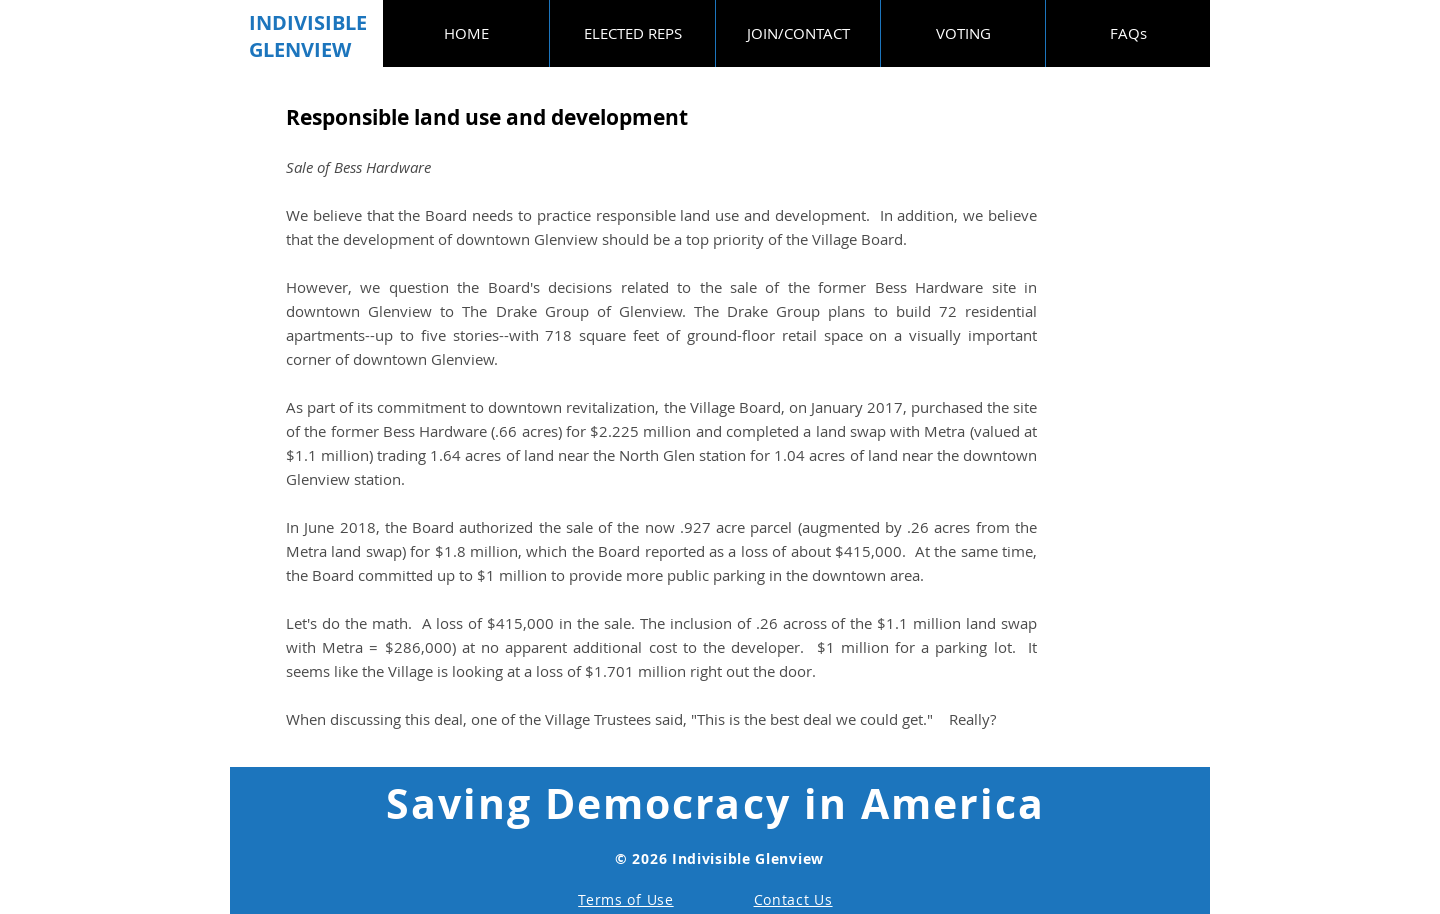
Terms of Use (625, 899)
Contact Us (793, 899)
